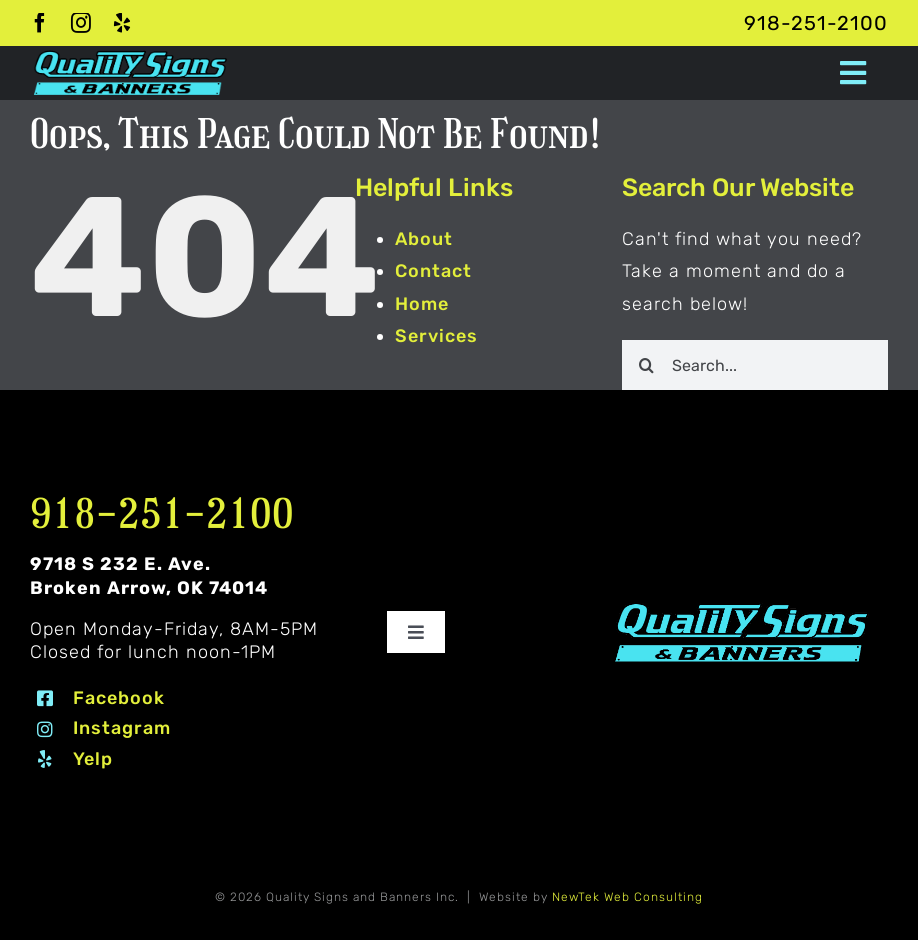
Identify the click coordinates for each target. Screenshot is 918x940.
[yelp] (122, 23)
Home (422, 304)
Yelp (93, 759)
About (424, 239)
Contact (433, 271)
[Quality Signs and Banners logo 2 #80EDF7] (741, 608)
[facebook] (40, 23)
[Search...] (755, 365)
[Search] (647, 365)
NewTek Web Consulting (627, 897)
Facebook (119, 698)
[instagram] (81, 23)
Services (436, 336)
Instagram (122, 728)
